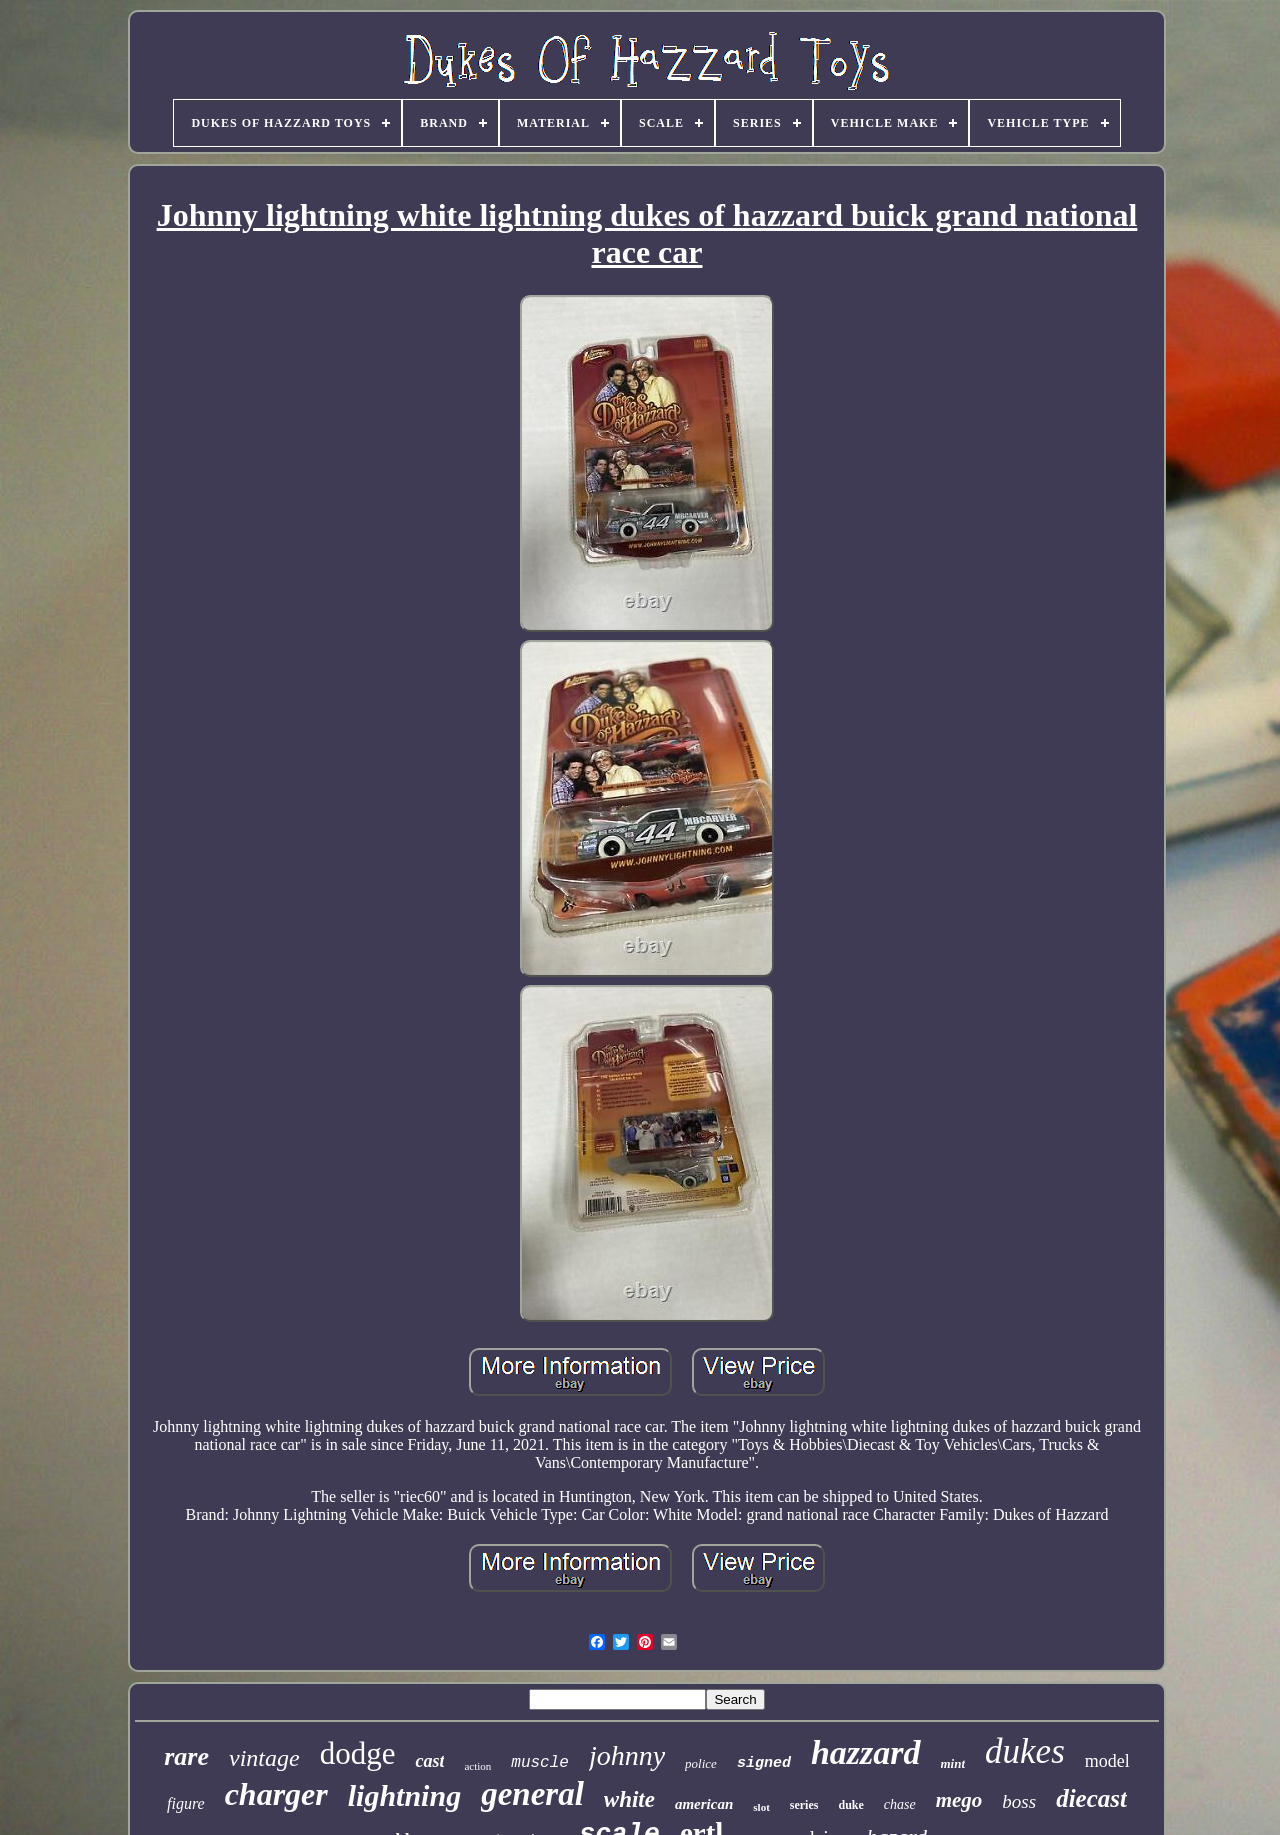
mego (959, 1800)
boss (1019, 1801)
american (704, 1804)
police (701, 1763)
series (804, 1805)
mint (953, 1763)
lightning (404, 1795)
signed (764, 1763)
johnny (627, 1755)
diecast (1091, 1798)
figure (186, 1803)
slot (761, 1807)
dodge (358, 1753)
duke (850, 1805)
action (477, 1766)
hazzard (866, 1752)
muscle (540, 1763)
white (629, 1799)
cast (429, 1761)
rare (186, 1756)
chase (900, 1804)
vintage (264, 1758)
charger (276, 1794)
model (1107, 1761)
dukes (1025, 1751)
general (532, 1794)
